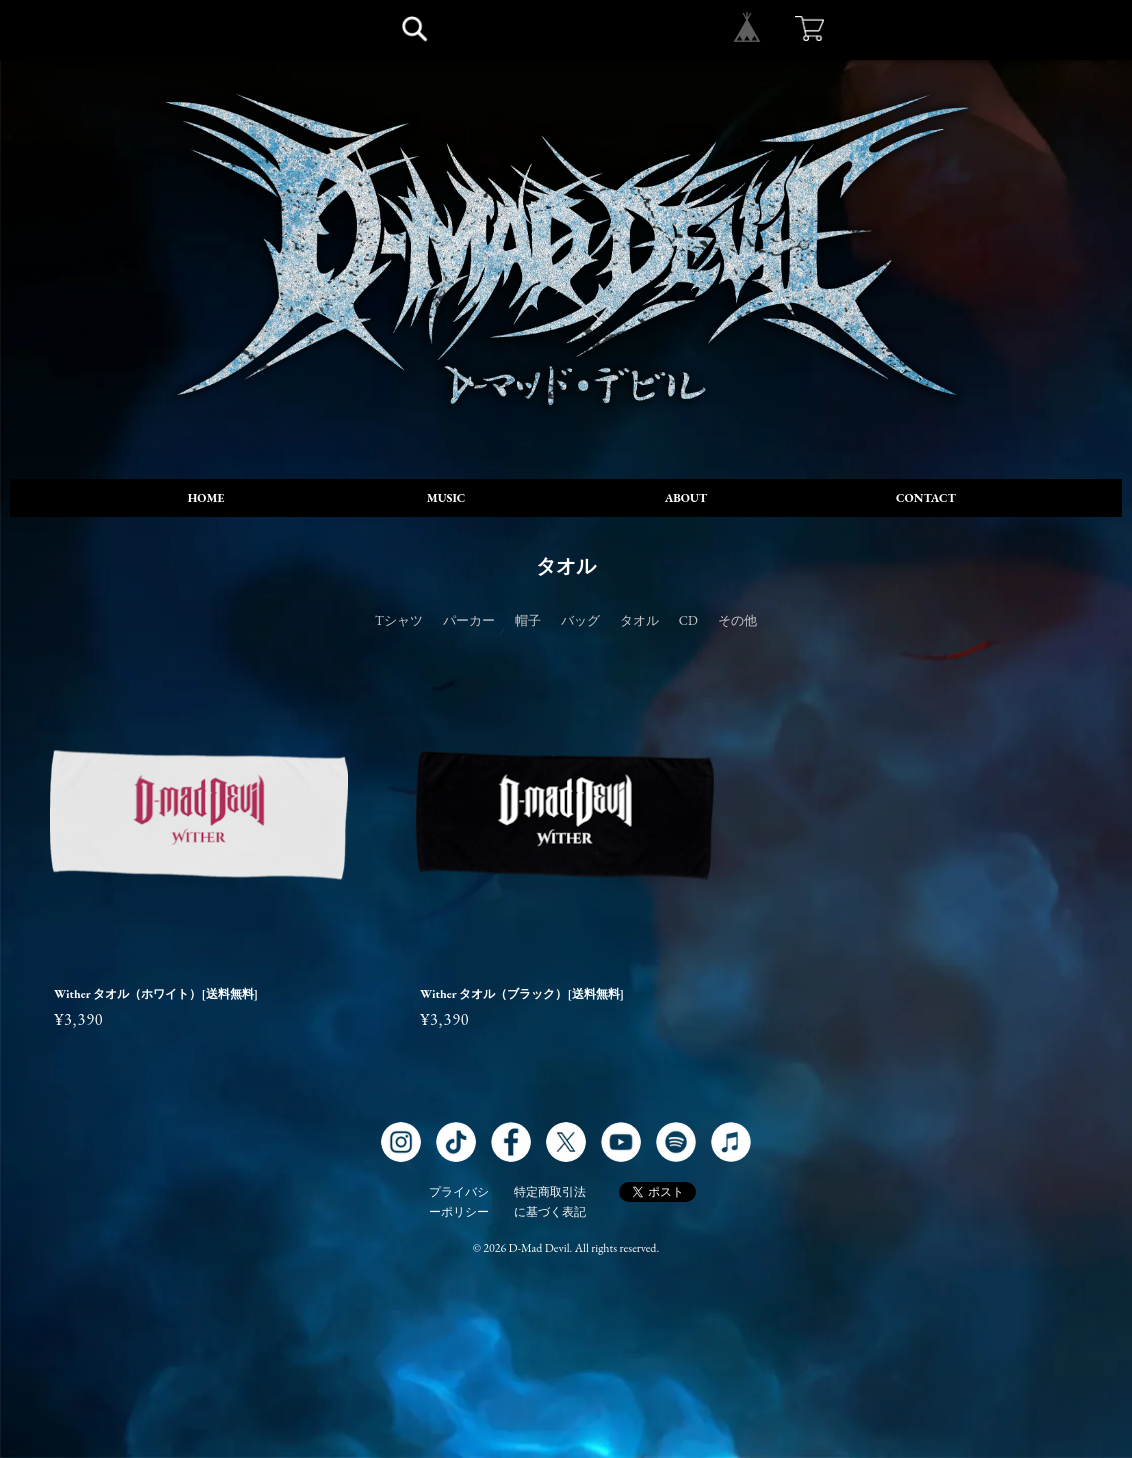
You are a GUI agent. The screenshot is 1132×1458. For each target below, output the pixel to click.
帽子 (528, 620)
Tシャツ (399, 620)
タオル (639, 620)
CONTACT (926, 498)
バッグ (580, 620)
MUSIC (446, 498)
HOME (206, 498)
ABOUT (686, 498)
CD (688, 620)
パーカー (469, 620)
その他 (737, 620)
